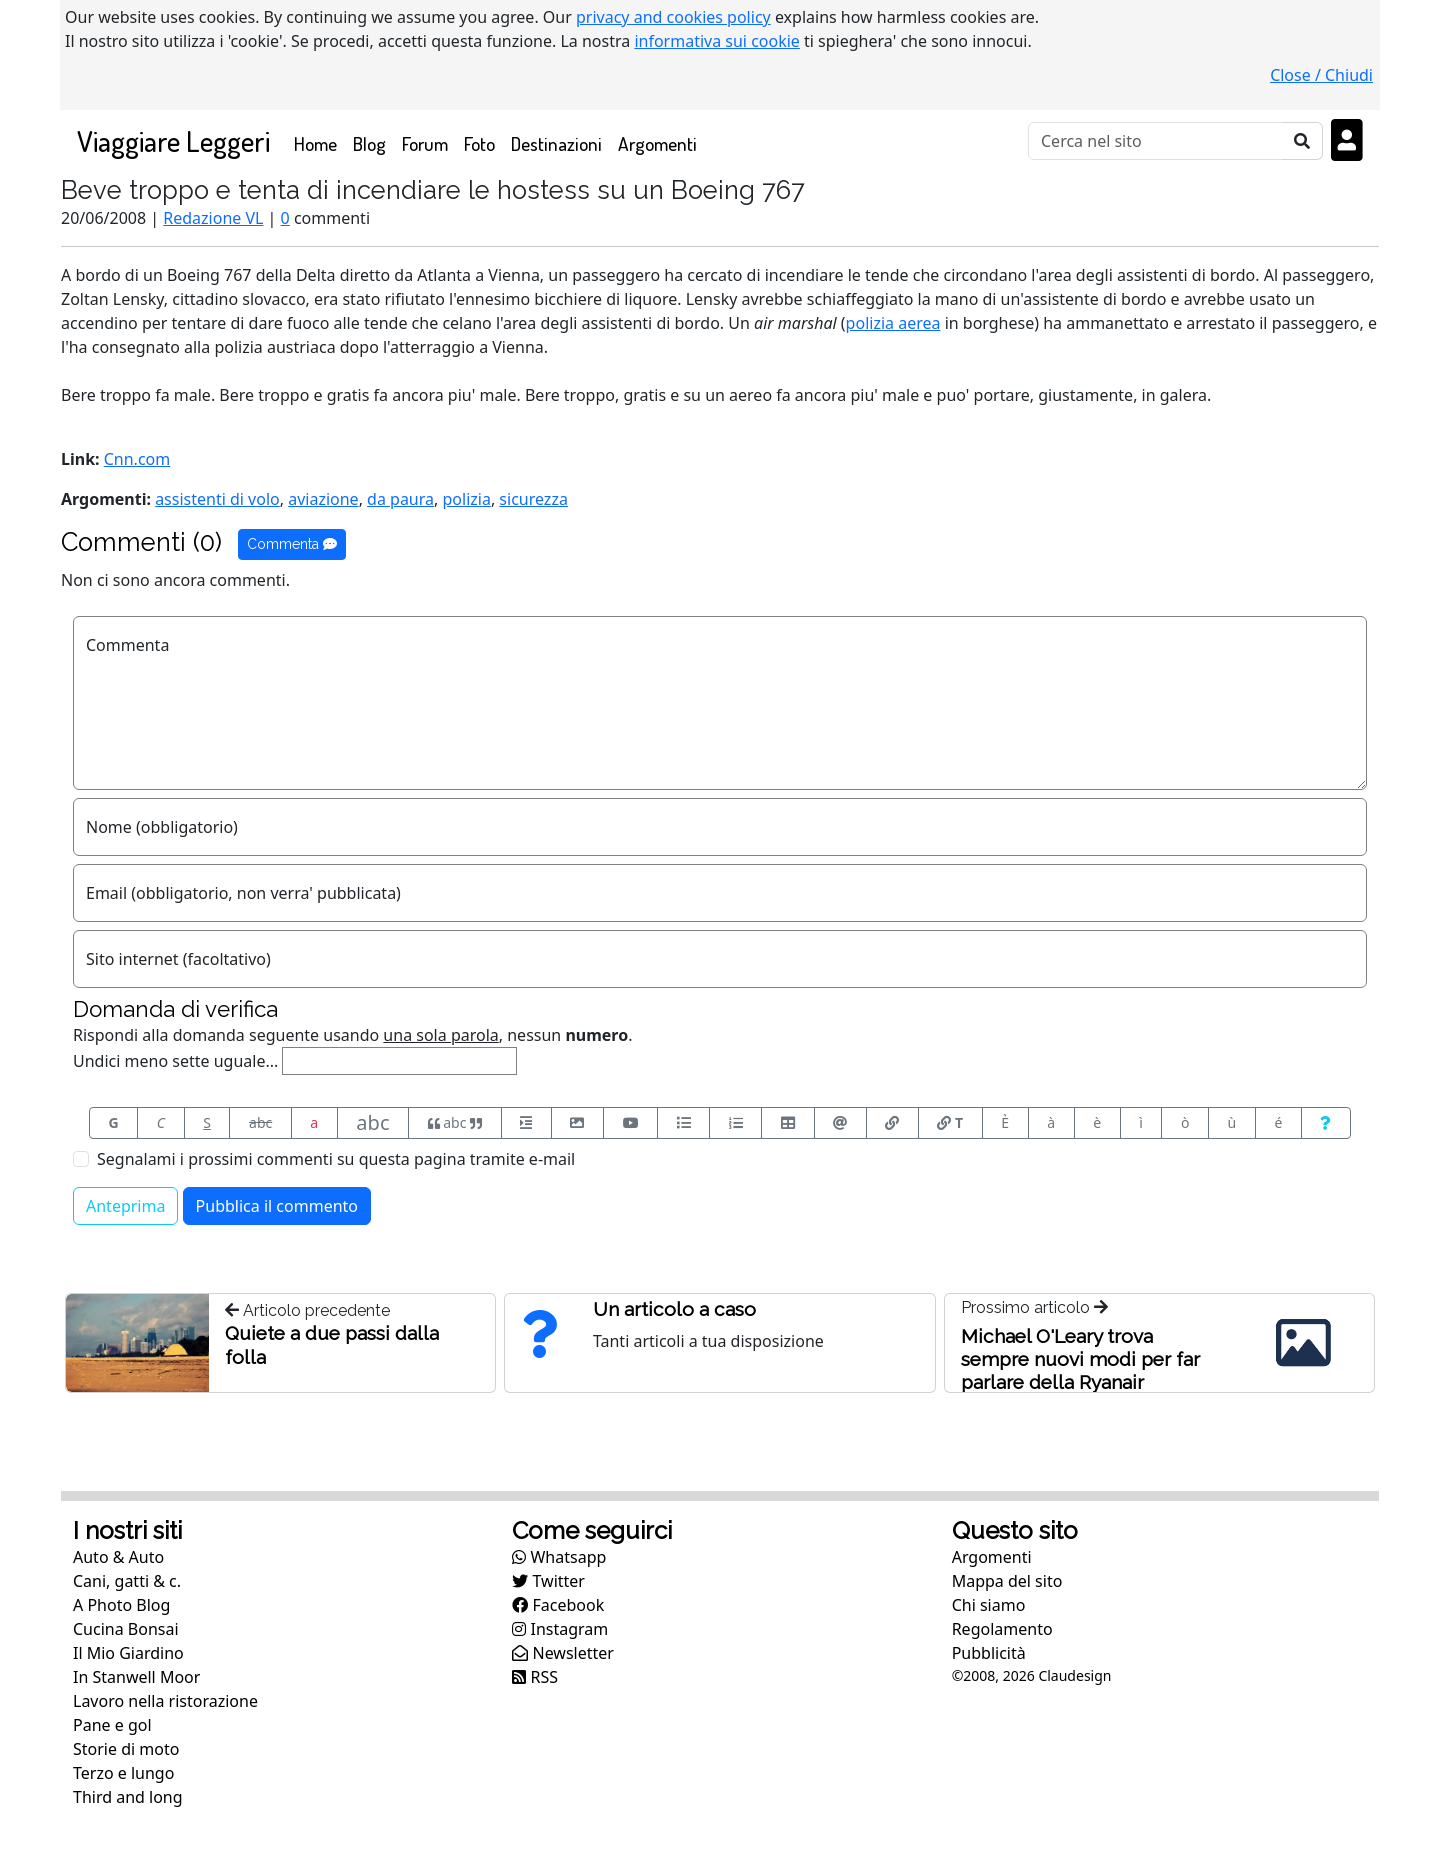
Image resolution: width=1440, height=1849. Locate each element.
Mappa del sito (1007, 1581)
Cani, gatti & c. (127, 1581)
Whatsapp (559, 1557)
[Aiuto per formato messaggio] (1326, 1123)
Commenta (292, 544)
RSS (535, 1677)
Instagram (560, 1629)
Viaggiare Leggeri (173, 140)
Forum (425, 143)
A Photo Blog (121, 1605)
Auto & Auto (118, 1557)
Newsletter (563, 1653)
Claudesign (1074, 1675)
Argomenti (657, 143)
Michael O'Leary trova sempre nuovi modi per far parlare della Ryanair (1080, 1359)
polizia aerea (893, 323)
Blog (369, 143)
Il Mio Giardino (128, 1653)
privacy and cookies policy (673, 17)
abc (260, 1122)
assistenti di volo (217, 499)
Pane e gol (112, 1725)
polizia (466, 499)
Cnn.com (137, 459)
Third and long (128, 1797)
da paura (400, 499)
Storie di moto (126, 1749)
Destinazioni (556, 143)
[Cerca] (1155, 141)
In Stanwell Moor (136, 1677)
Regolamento (1002, 1629)
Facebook (558, 1605)
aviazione (323, 499)
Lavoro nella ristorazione (165, 1701)
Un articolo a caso (674, 1309)
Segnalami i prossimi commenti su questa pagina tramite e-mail (336, 1159)
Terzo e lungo (123, 1773)
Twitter (548, 1581)
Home (319, 142)
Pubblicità (989, 1653)
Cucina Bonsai (126, 1629)
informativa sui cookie (717, 41)
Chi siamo (989, 1605)
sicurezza (533, 499)
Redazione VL (213, 218)
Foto (479, 143)
